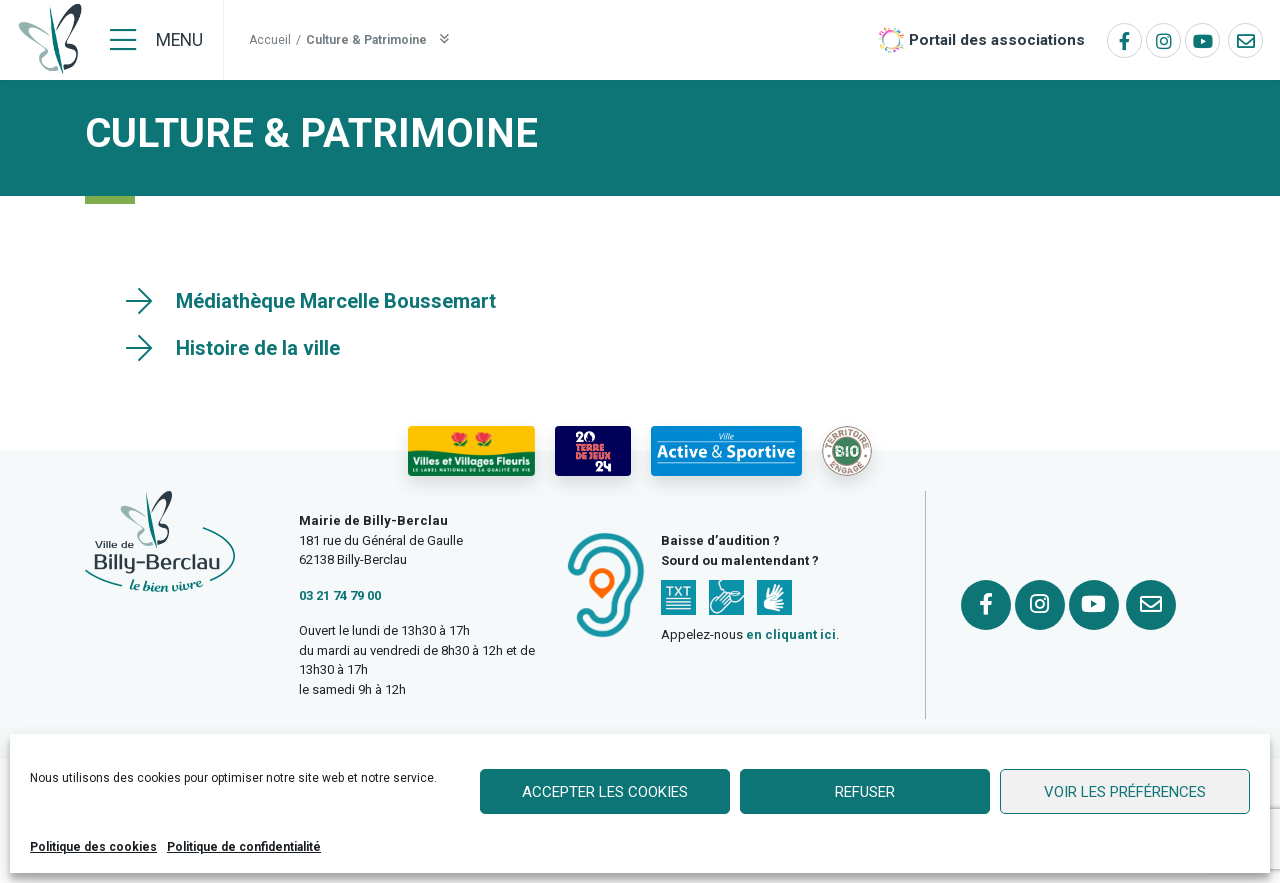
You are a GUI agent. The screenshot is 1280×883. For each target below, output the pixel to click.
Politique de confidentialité (244, 847)
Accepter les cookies (605, 792)
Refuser (865, 792)
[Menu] (156, 40)
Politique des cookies (93, 847)
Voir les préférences (1125, 792)
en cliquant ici (791, 634)
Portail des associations (997, 40)
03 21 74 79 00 (340, 595)
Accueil (270, 40)
